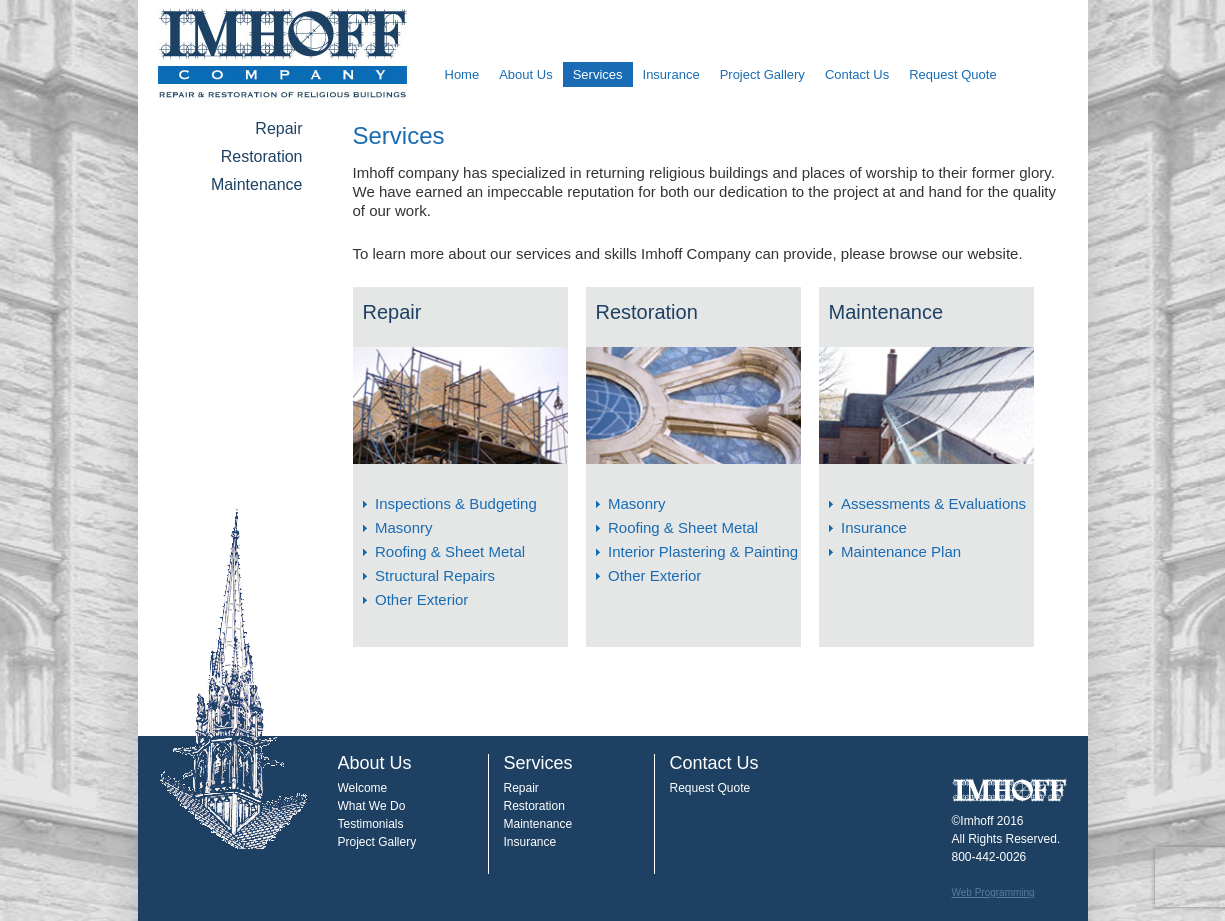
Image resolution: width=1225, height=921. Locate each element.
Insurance (671, 74)
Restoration (262, 156)
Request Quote (952, 74)
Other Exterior (421, 599)
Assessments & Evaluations (933, 503)
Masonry (404, 527)
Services (598, 74)
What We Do (372, 806)
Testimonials (371, 824)
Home (462, 74)
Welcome (363, 788)
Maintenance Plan (901, 551)
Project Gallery (762, 74)
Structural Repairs (435, 575)
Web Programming (993, 892)
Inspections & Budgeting (456, 503)
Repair (278, 128)
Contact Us (857, 74)
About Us (525, 74)
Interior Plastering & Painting (703, 551)
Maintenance (257, 184)
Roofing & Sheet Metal (450, 551)
